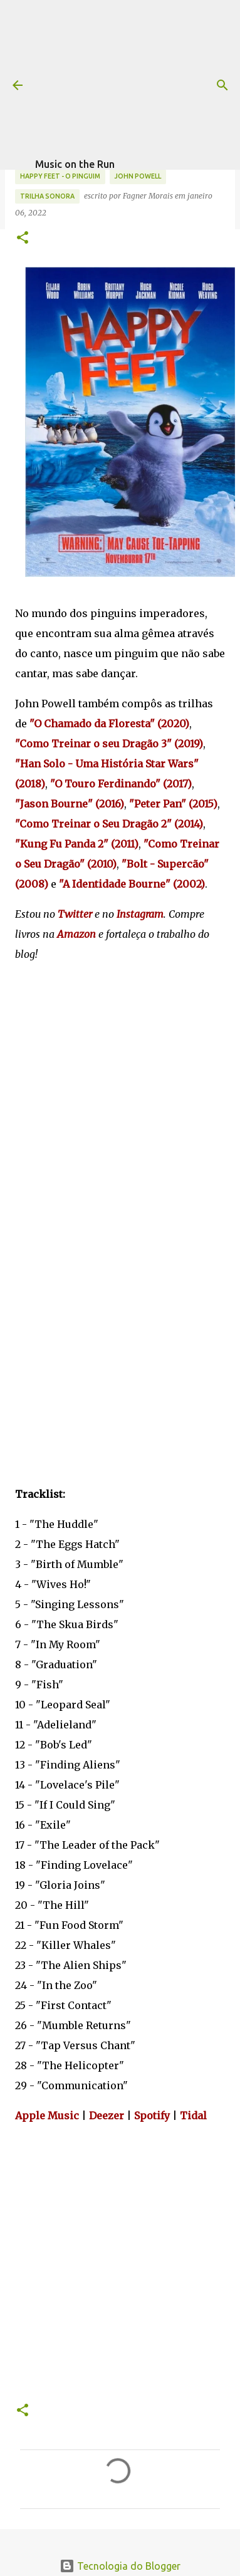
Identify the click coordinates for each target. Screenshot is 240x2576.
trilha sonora (47, 196)
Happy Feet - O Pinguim (60, 176)
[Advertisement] (135, 78)
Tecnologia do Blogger (120, 2566)
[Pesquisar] (222, 85)
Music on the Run (75, 164)
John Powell (138, 176)
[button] (22, 238)
